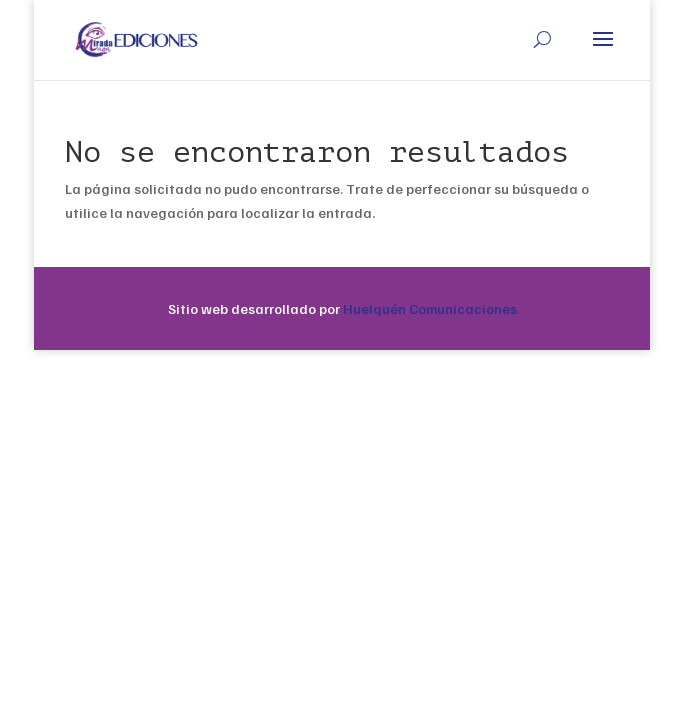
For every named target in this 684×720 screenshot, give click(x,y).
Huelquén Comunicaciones (430, 308)
